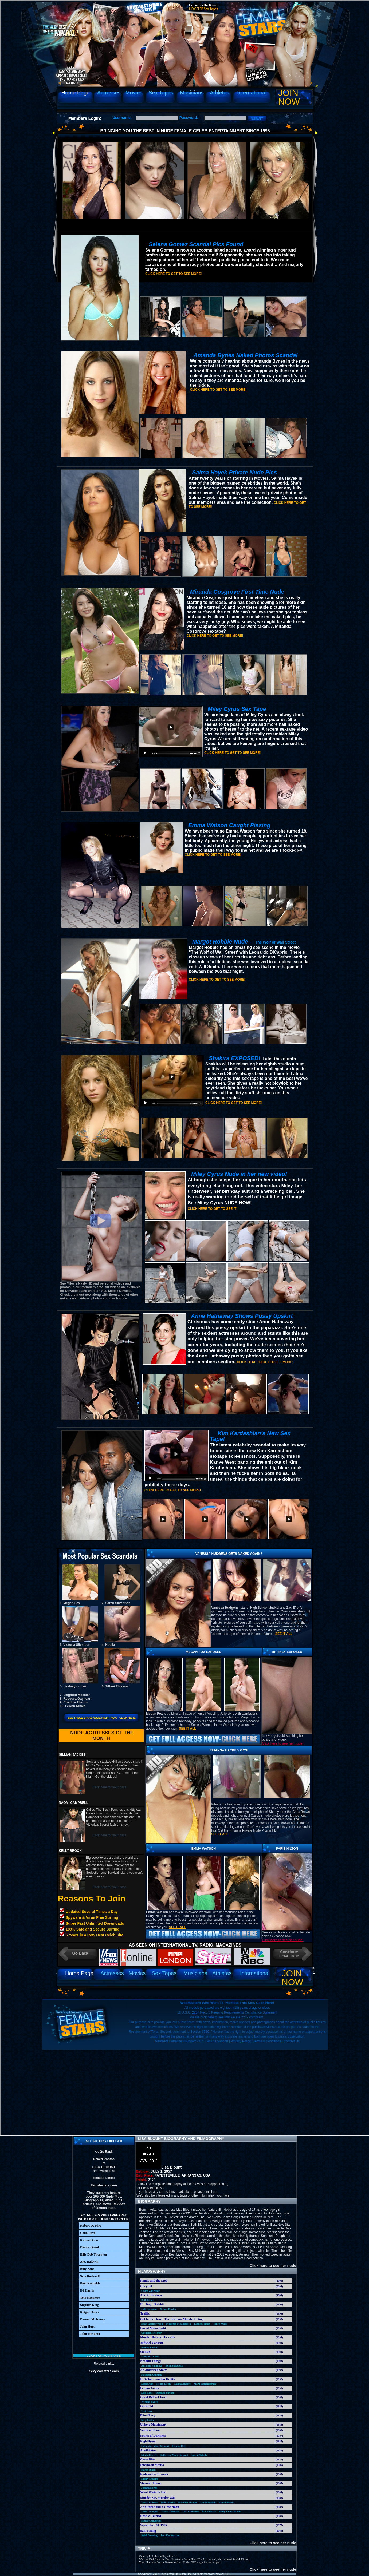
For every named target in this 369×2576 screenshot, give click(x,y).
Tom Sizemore (90, 2298)
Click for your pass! (104, 2355)
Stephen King (89, 2305)
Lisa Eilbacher (190, 2511)
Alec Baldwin (89, 2262)
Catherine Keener (151, 2332)
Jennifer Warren (169, 2535)
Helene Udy (179, 2445)
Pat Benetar (209, 2511)
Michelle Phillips (187, 2502)
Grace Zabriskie (150, 2290)
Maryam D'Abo (150, 2356)
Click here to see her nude (270, 2266)
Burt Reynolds (90, 2283)
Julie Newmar (149, 2309)
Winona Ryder (149, 2401)
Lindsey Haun (202, 2323)
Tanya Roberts (149, 2502)
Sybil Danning (149, 2535)
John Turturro (90, 2334)
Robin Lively (163, 2383)
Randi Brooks (227, 2502)
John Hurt (87, 2326)
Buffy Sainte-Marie (230, 2511)
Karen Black (148, 2469)
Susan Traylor (168, 2309)
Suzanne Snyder (165, 2392)
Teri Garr (146, 2410)
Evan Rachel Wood (152, 2323)
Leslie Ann (147, 2383)
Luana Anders (182, 2383)
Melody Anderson (151, 2520)
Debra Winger (149, 2511)
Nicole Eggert (149, 2455)
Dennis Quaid (89, 2247)
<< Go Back (104, 2152)
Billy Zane (87, 2269)
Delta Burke (168, 2502)
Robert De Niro (90, 2226)
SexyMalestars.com (104, 2371)
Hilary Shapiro (149, 2478)
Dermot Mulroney (92, 2319)
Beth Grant (147, 2299)
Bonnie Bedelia (149, 2347)
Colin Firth (88, 2233)
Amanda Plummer (151, 2365)
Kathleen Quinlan (151, 2374)
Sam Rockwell (90, 2276)
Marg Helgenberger (205, 2383)
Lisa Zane (147, 2392)
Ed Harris (87, 2290)
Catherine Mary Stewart (155, 2445)
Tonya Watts (220, 2323)
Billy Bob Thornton (93, 2254)
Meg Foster (147, 2420)
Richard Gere (89, 2240)
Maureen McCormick (178, 2323)
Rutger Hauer (89, 2312)
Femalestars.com (104, 2185)
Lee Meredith (208, 2502)
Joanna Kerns (149, 2487)
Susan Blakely (199, 2455)
